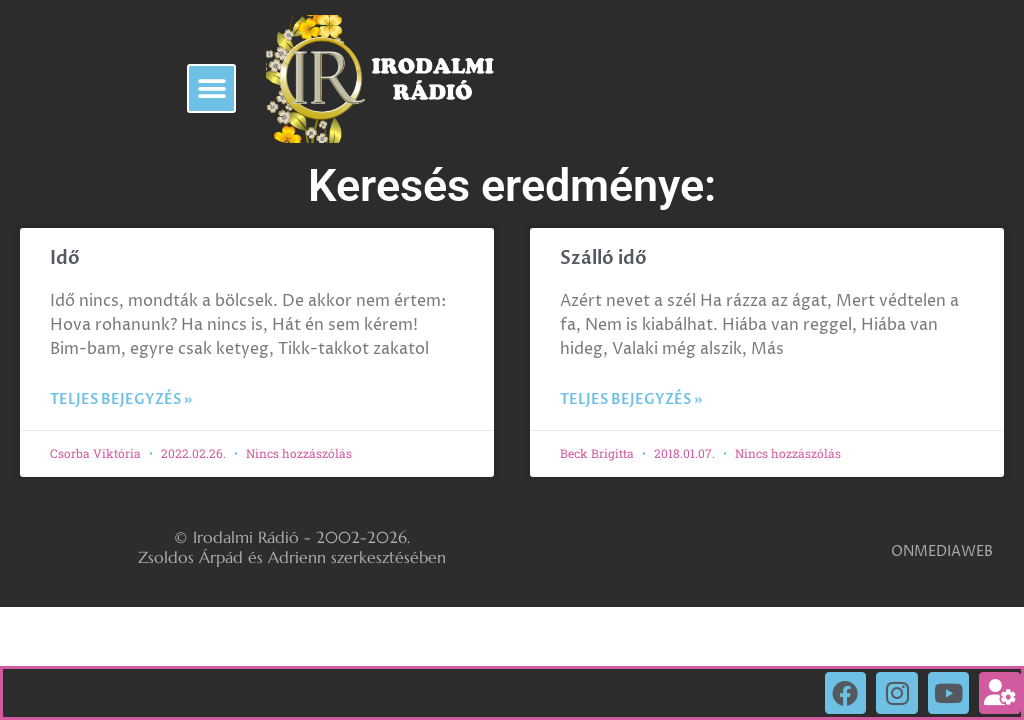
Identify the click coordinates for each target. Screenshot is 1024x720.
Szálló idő (603, 258)
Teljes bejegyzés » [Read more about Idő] (121, 399)
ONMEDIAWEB (942, 551)
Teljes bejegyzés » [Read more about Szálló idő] (631, 399)
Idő (65, 258)
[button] (211, 88)
